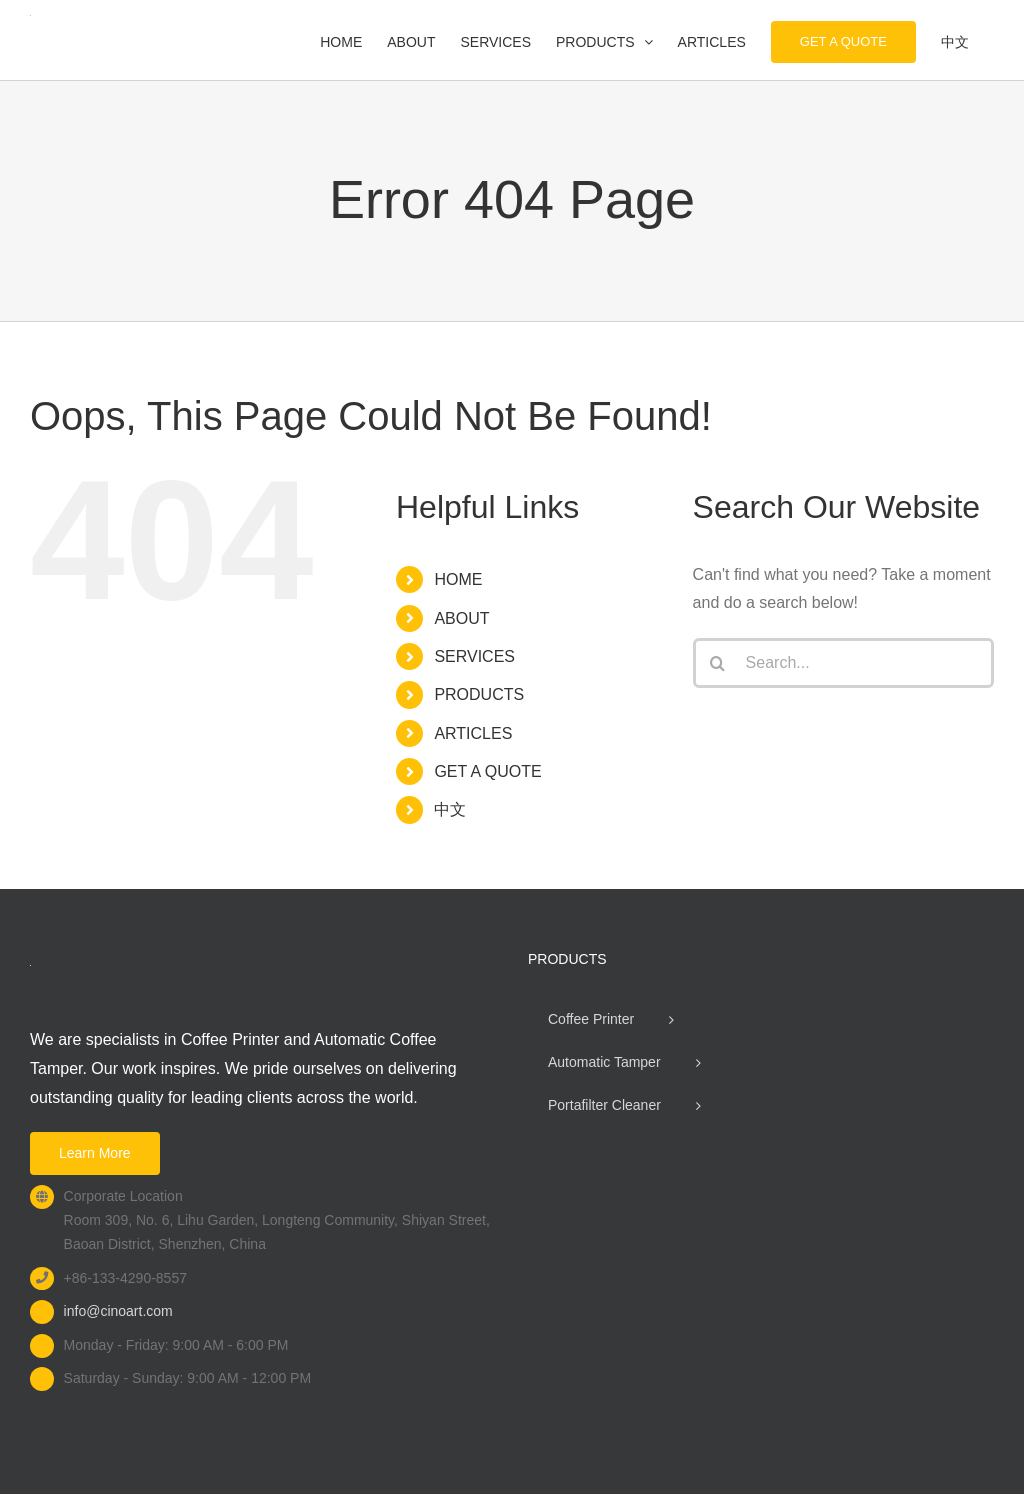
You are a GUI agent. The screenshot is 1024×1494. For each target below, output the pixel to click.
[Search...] (843, 663)
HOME (458, 579)
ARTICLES (473, 733)
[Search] (718, 663)
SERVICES (474, 656)
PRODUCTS (479, 694)
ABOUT (461, 618)
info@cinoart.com (118, 1311)
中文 (450, 809)
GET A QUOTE (487, 771)
